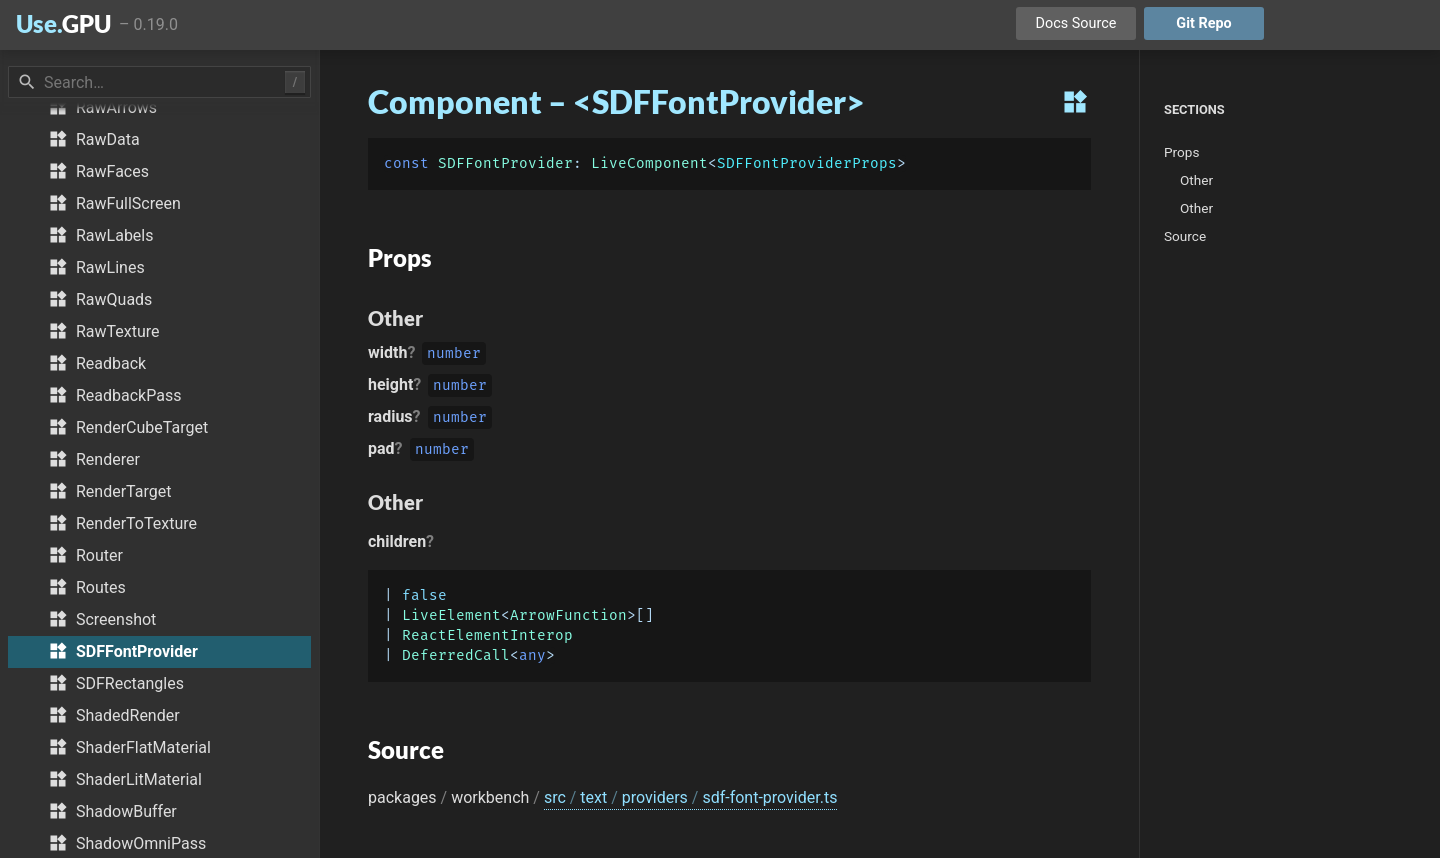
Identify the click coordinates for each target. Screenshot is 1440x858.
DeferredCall (456, 655)
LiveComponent (649, 163)
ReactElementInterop (487, 635)
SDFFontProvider (505, 163)
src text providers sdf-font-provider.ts (691, 797)
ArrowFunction (568, 615)
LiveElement (451, 615)
